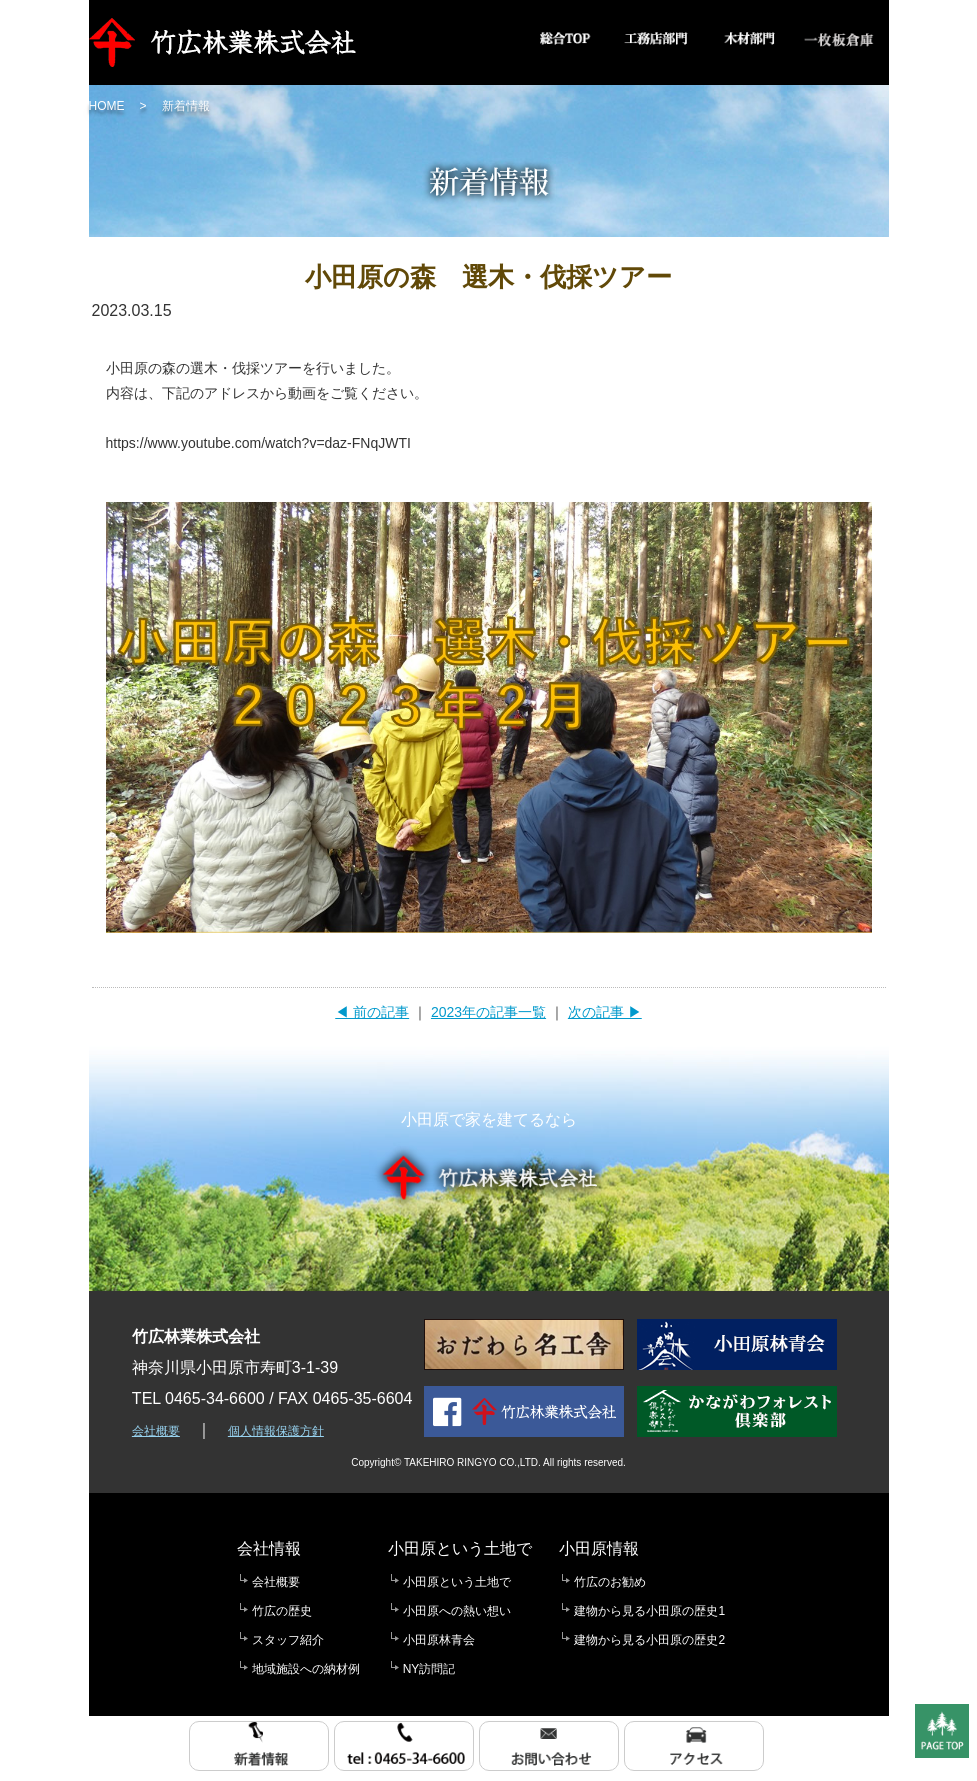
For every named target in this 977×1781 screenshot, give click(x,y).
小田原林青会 (439, 1640)
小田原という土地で (460, 1548)
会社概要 (156, 1431)
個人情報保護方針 (276, 1431)
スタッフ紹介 (288, 1640)
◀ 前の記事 (372, 1012)
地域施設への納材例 (306, 1669)
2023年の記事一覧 (488, 1012)
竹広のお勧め (610, 1582)
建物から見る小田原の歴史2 (649, 1640)
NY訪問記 (429, 1669)
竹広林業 (227, 42)
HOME (107, 106)
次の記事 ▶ (605, 1012)
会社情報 (269, 1548)
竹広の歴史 (282, 1611)
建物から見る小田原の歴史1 (649, 1611)
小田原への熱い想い (457, 1611)
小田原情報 (599, 1548)
